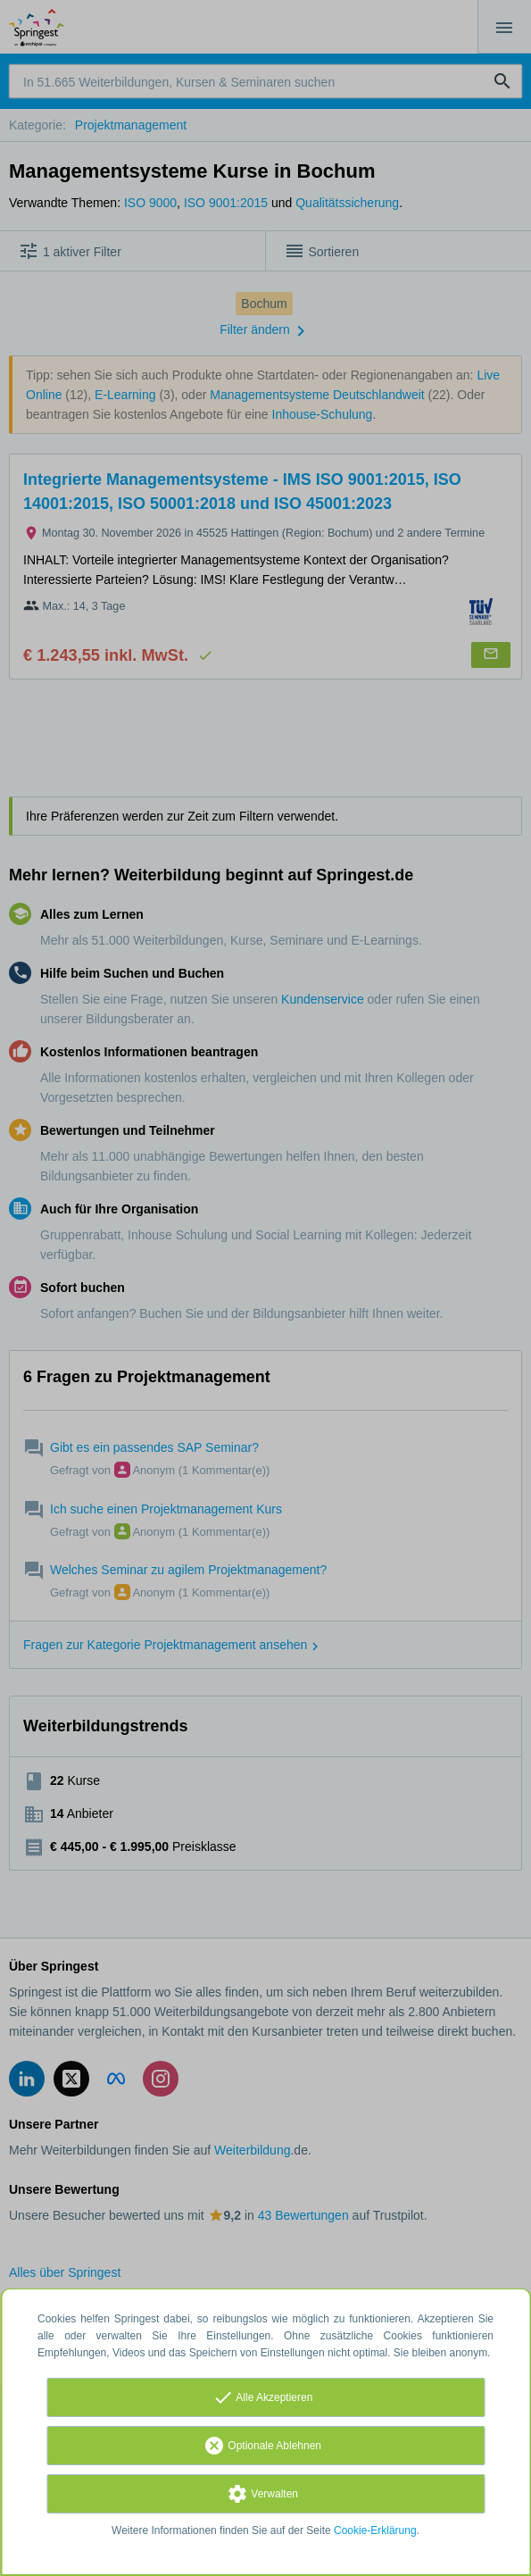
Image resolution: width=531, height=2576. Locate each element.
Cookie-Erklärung (375, 2530)
